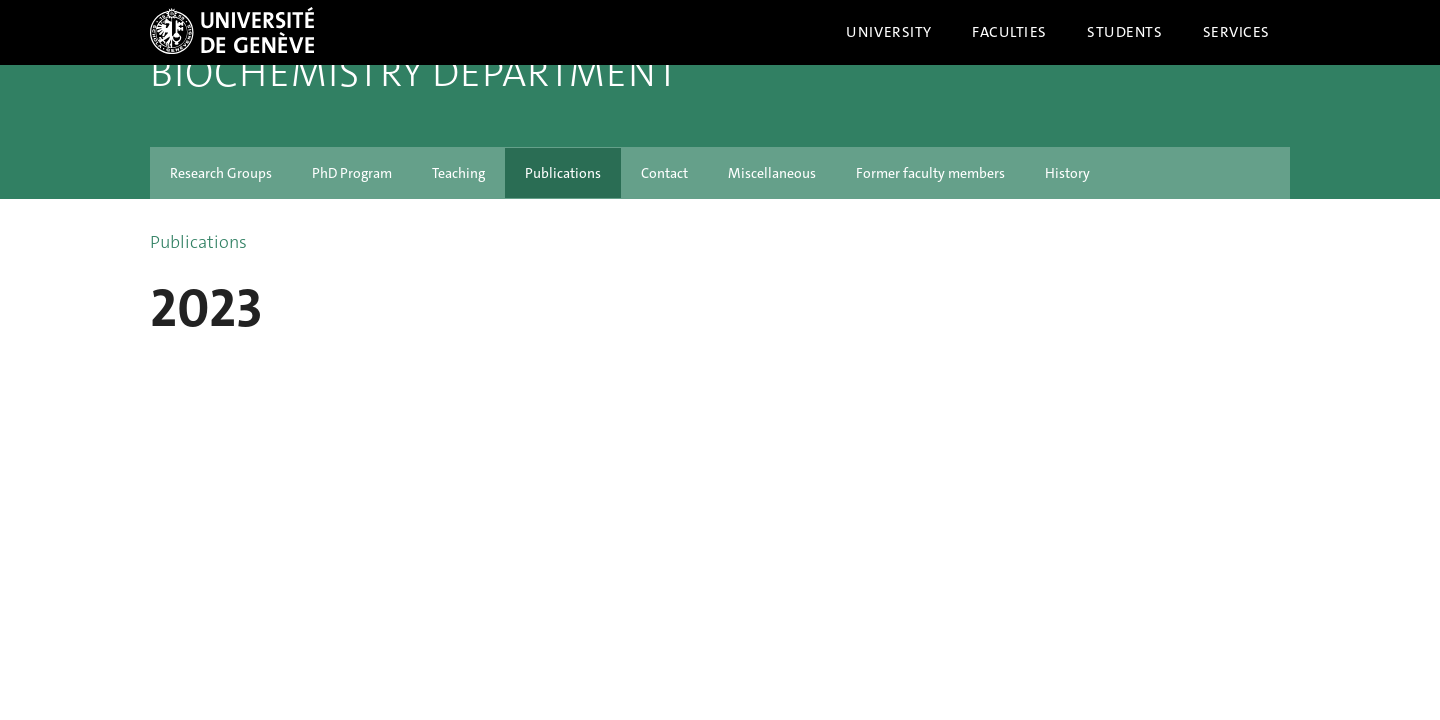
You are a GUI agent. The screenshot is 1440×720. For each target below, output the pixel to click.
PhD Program (352, 173)
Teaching (458, 173)
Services (1237, 32)
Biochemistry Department (414, 73)
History (1067, 173)
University (889, 32)
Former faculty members (930, 173)
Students (1125, 32)
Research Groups (221, 173)
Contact (664, 173)
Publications (563, 173)
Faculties (1009, 32)
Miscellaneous (772, 173)
